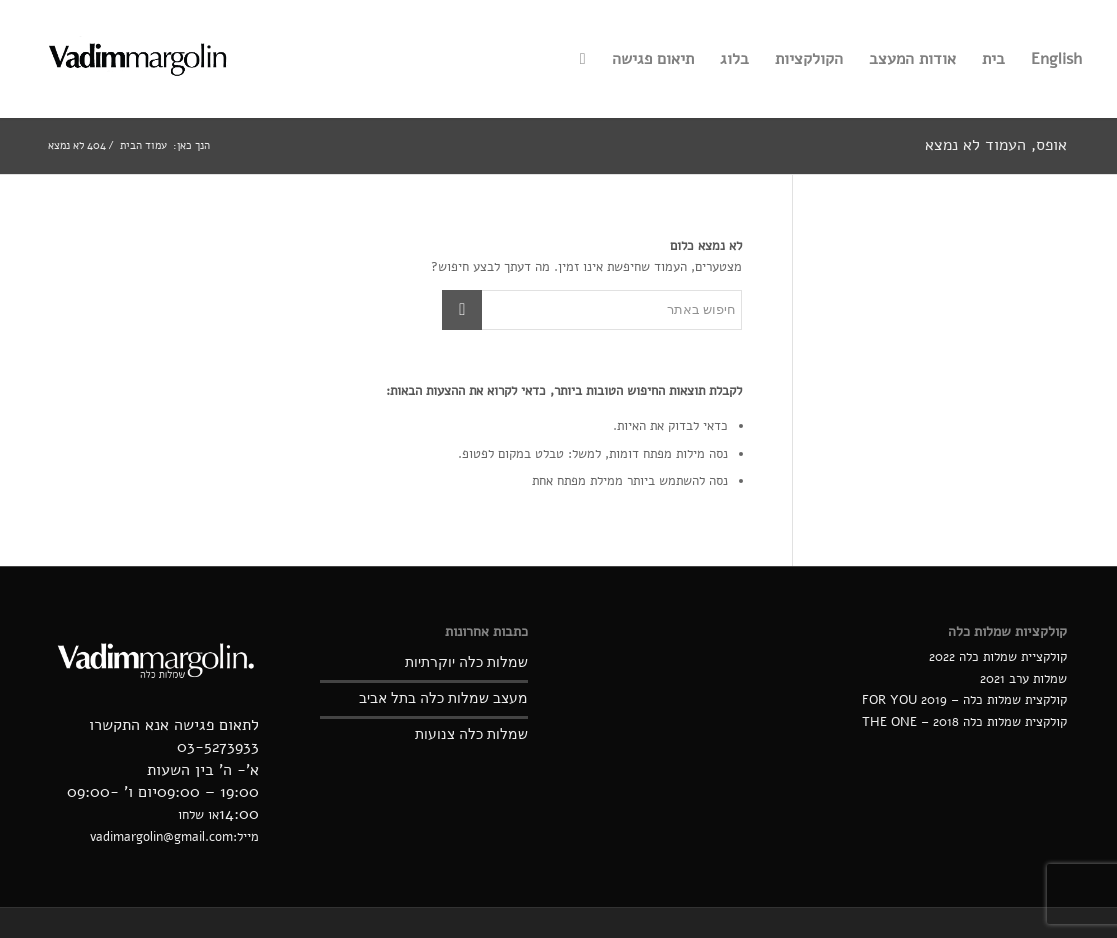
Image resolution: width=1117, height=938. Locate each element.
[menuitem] (1056, 59)
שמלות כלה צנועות (471, 734)
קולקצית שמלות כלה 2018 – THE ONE (964, 722)
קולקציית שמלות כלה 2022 (998, 657)
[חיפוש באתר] (583, 59)
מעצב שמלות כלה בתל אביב (443, 698)
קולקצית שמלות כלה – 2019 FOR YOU (964, 700)
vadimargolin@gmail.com (161, 837)
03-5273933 (218, 747)
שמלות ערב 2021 (1023, 679)
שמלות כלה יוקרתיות (466, 662)
